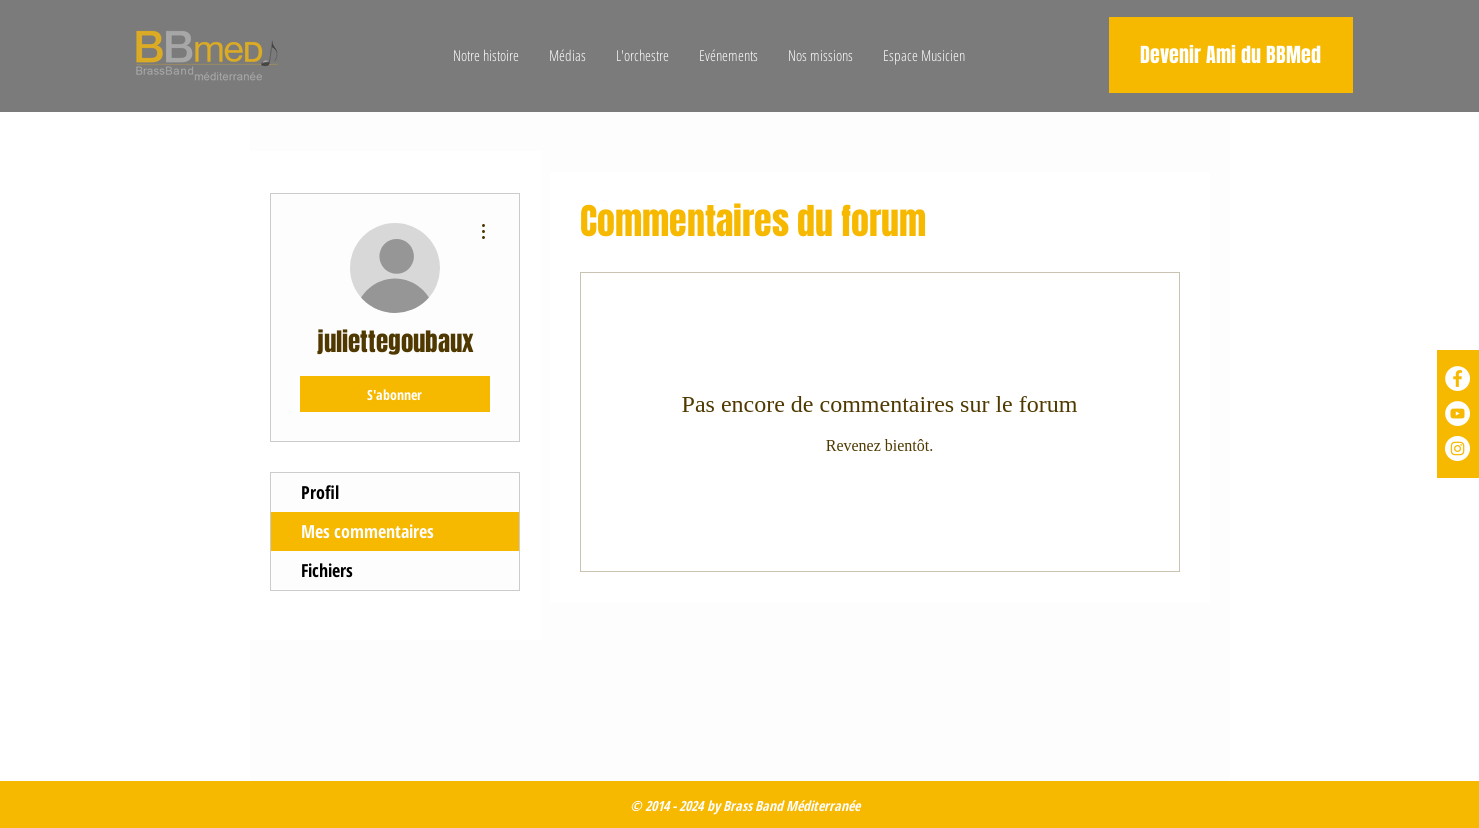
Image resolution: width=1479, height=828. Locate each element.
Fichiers (327, 570)
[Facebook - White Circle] (1457, 378)
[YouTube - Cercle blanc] (1457, 413)
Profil (320, 492)
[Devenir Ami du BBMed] (1231, 55)
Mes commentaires (367, 531)
